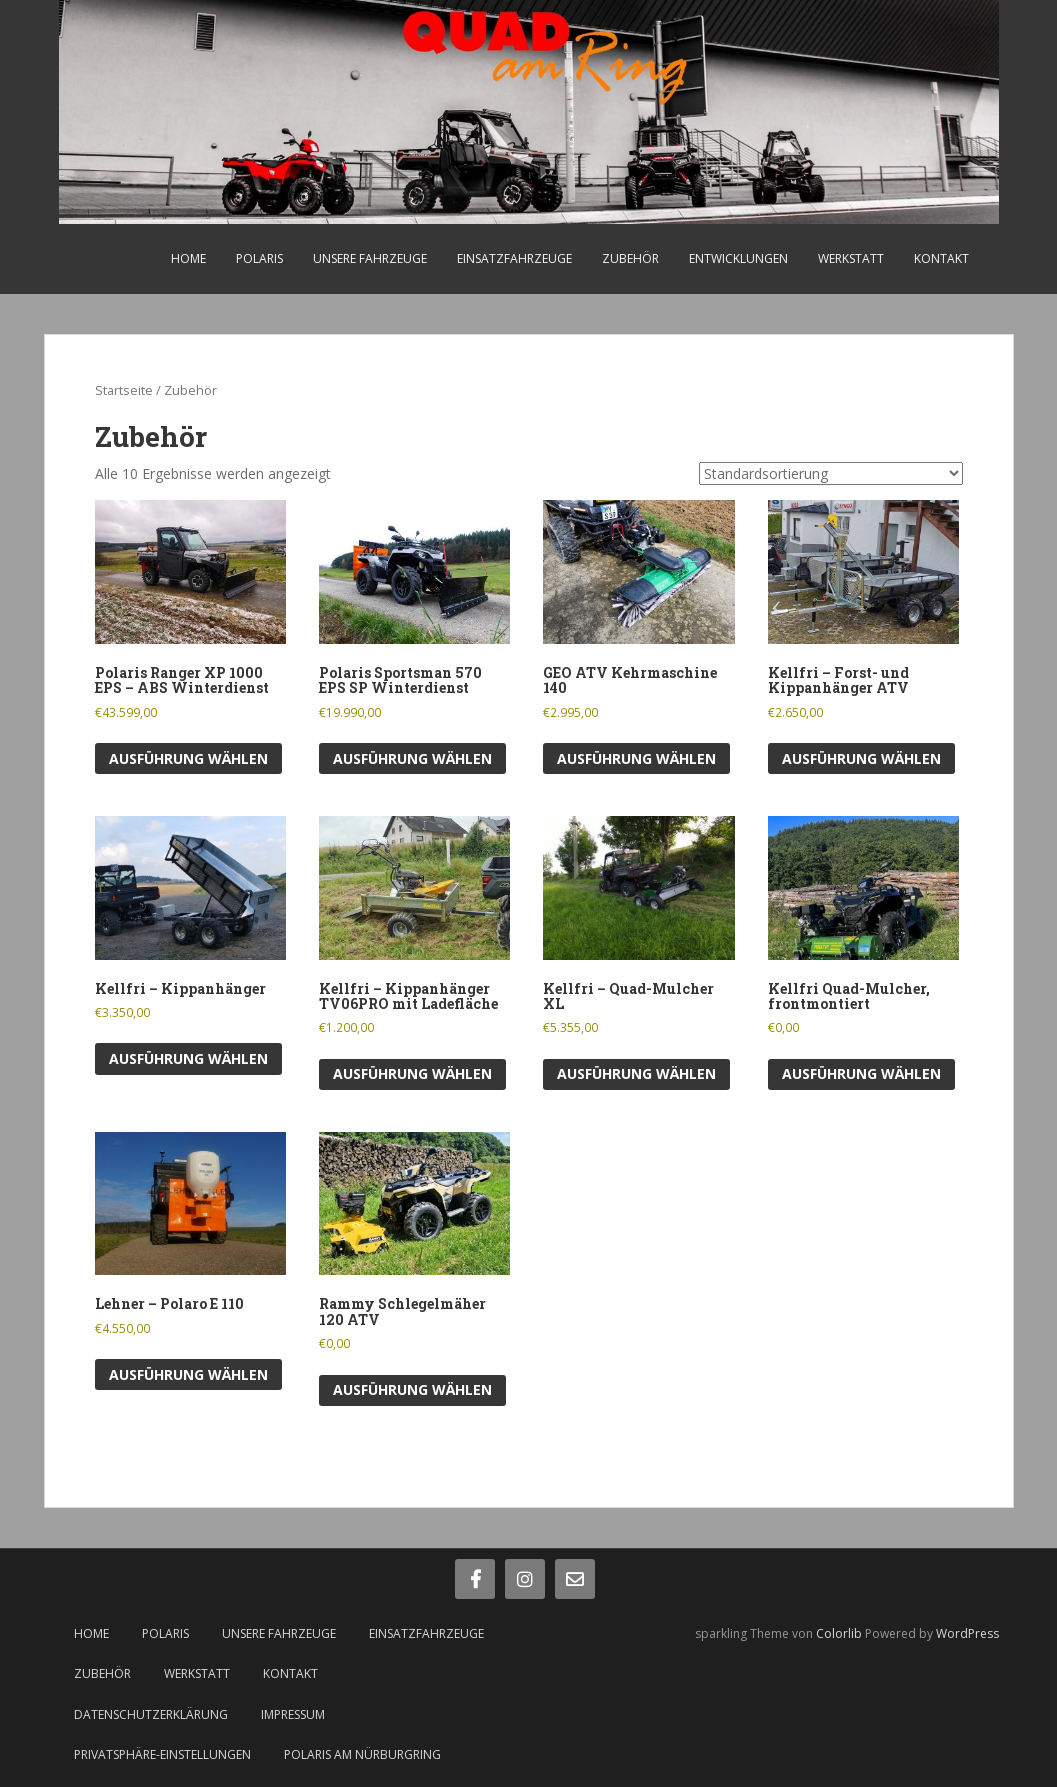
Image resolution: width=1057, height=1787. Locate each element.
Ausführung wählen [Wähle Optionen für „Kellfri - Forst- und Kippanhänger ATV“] (861, 758)
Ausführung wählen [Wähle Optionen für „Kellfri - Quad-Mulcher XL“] (636, 1073)
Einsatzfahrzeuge (514, 258)
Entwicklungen (738, 258)
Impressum (293, 1714)
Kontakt (941, 258)
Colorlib (839, 1633)
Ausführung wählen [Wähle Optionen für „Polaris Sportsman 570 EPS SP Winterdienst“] (412, 758)
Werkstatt (851, 258)
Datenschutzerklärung (151, 1714)
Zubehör (630, 258)
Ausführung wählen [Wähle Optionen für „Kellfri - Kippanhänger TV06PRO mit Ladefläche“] (412, 1073)
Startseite (124, 390)
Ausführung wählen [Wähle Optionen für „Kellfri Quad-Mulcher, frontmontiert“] (861, 1073)
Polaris (259, 258)
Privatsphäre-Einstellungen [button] (162, 1754)
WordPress (967, 1633)
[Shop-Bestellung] (831, 473)
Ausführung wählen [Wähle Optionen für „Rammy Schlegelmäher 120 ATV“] (412, 1389)
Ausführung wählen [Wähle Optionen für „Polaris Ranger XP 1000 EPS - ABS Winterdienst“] (188, 758)
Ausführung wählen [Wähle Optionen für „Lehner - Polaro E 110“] (188, 1374)
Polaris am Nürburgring (362, 1754)
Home (188, 258)
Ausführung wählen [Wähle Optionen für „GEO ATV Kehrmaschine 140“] (636, 758)
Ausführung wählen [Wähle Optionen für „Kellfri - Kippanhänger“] (188, 1058)
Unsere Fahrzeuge (370, 258)
